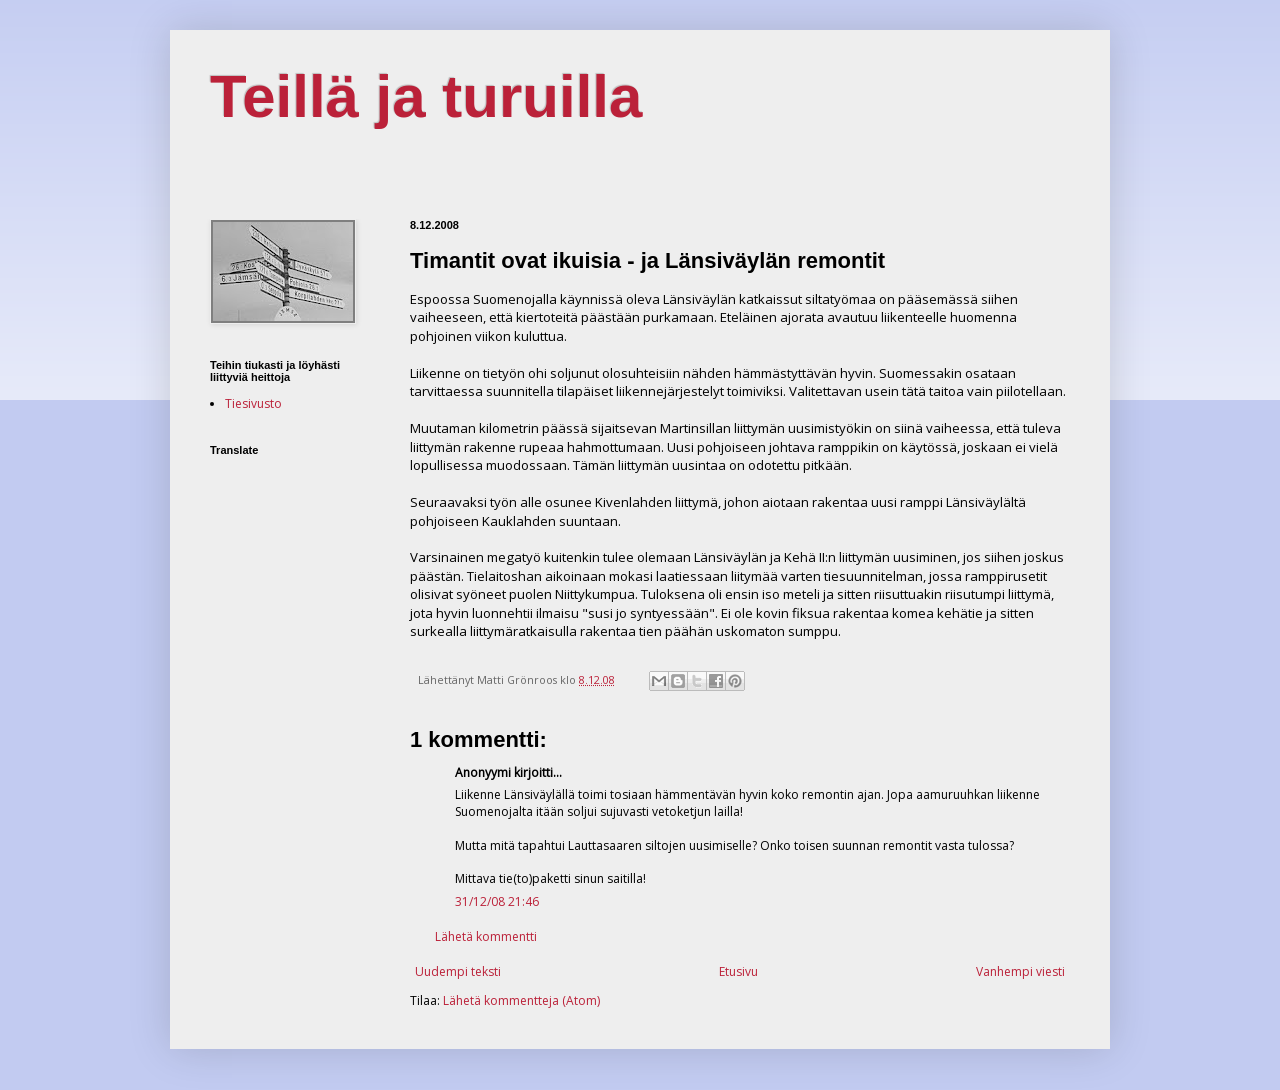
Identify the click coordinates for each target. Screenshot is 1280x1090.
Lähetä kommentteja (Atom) (521, 1000)
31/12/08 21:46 (497, 901)
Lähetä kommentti (486, 936)
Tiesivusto (253, 403)
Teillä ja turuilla (426, 96)
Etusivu (738, 971)
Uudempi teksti (458, 971)
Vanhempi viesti (1020, 971)
